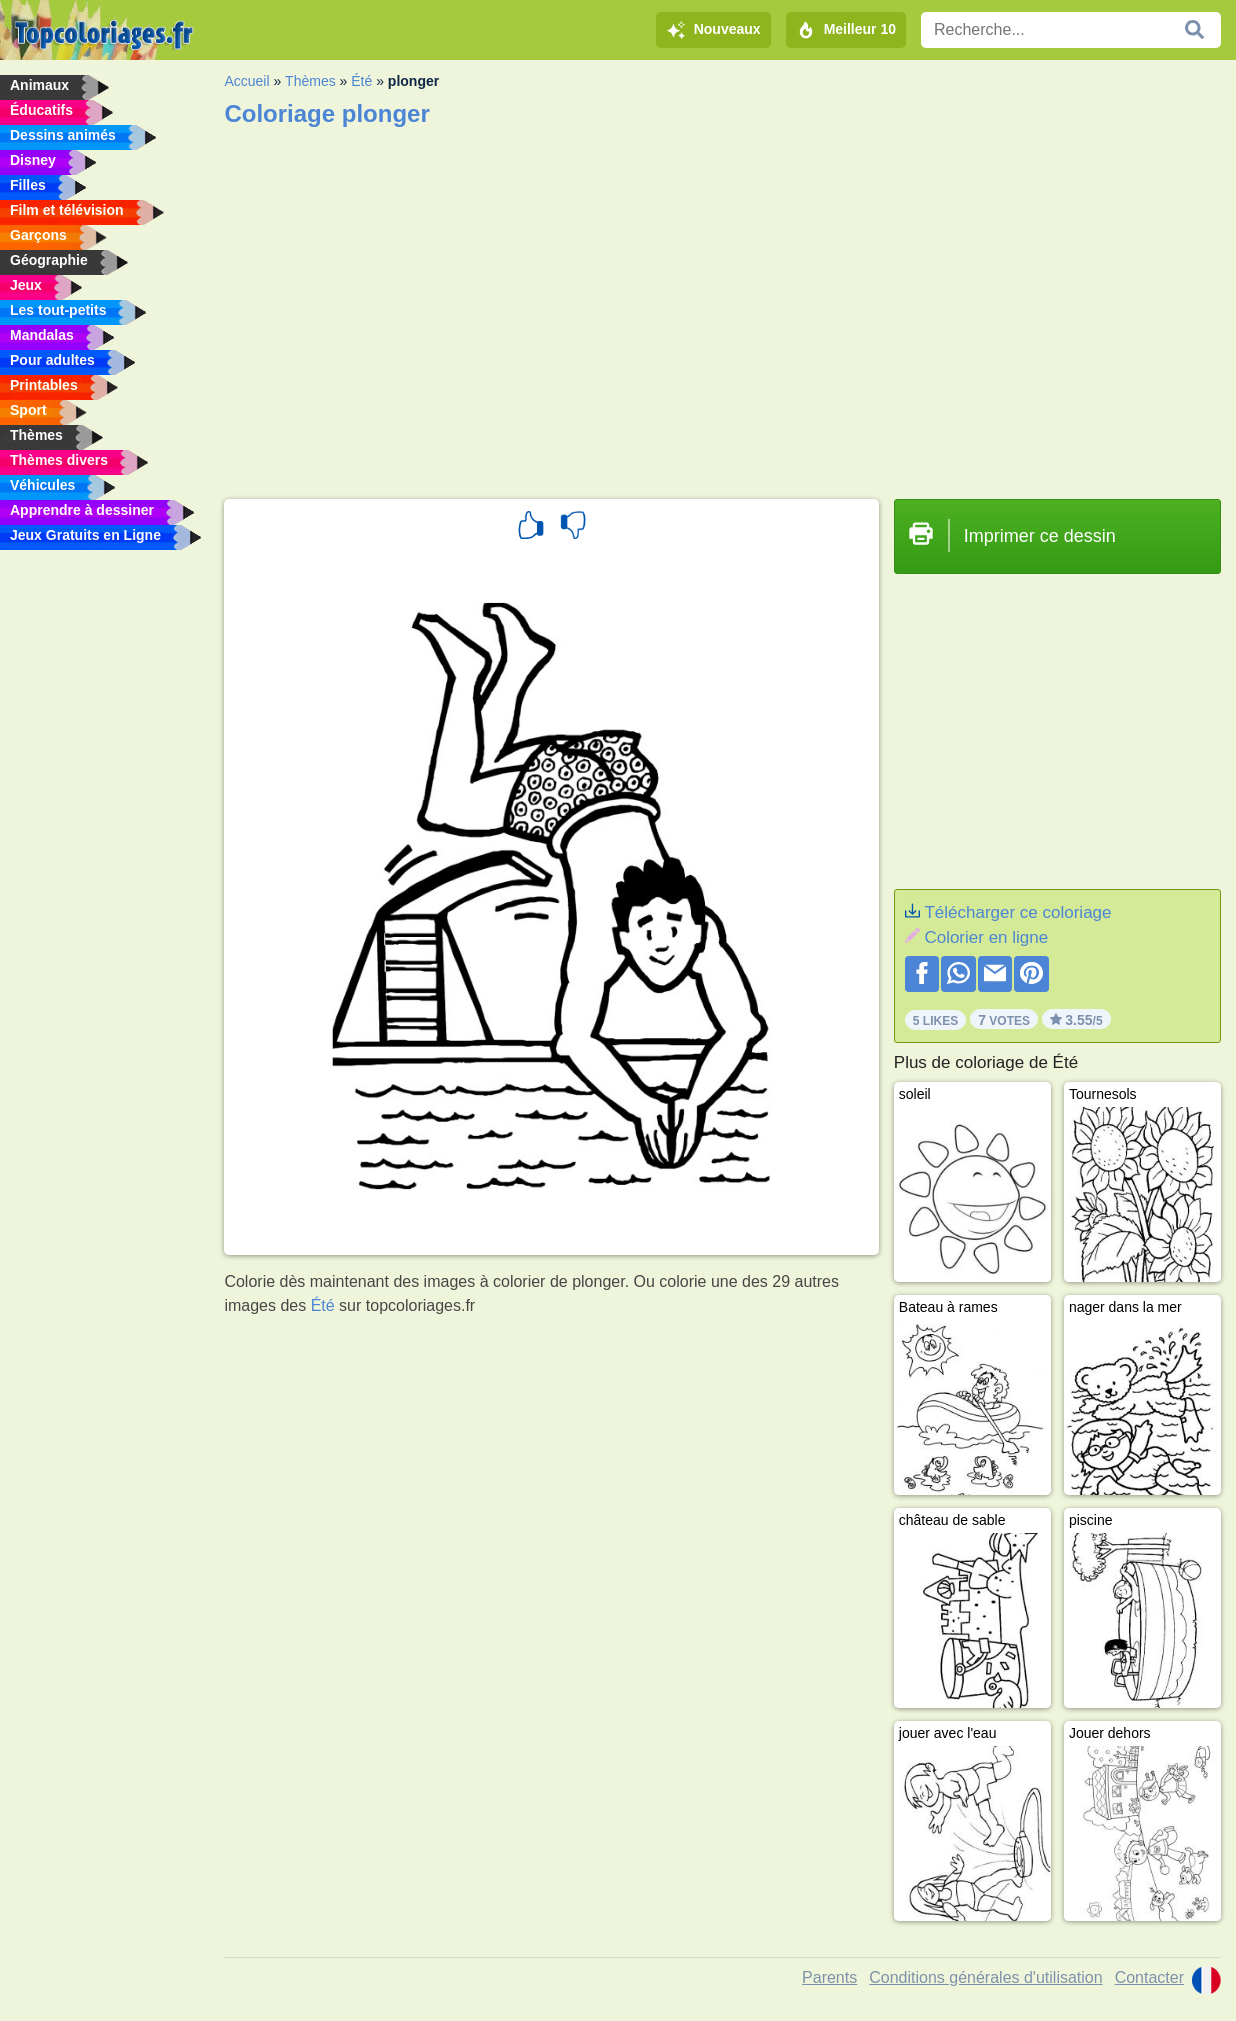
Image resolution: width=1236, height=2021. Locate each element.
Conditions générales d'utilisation (985, 1977)
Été (361, 81)
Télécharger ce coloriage (1017, 912)
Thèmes (310, 81)
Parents (829, 1977)
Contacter (1149, 1977)
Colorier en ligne (986, 937)
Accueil (246, 81)
